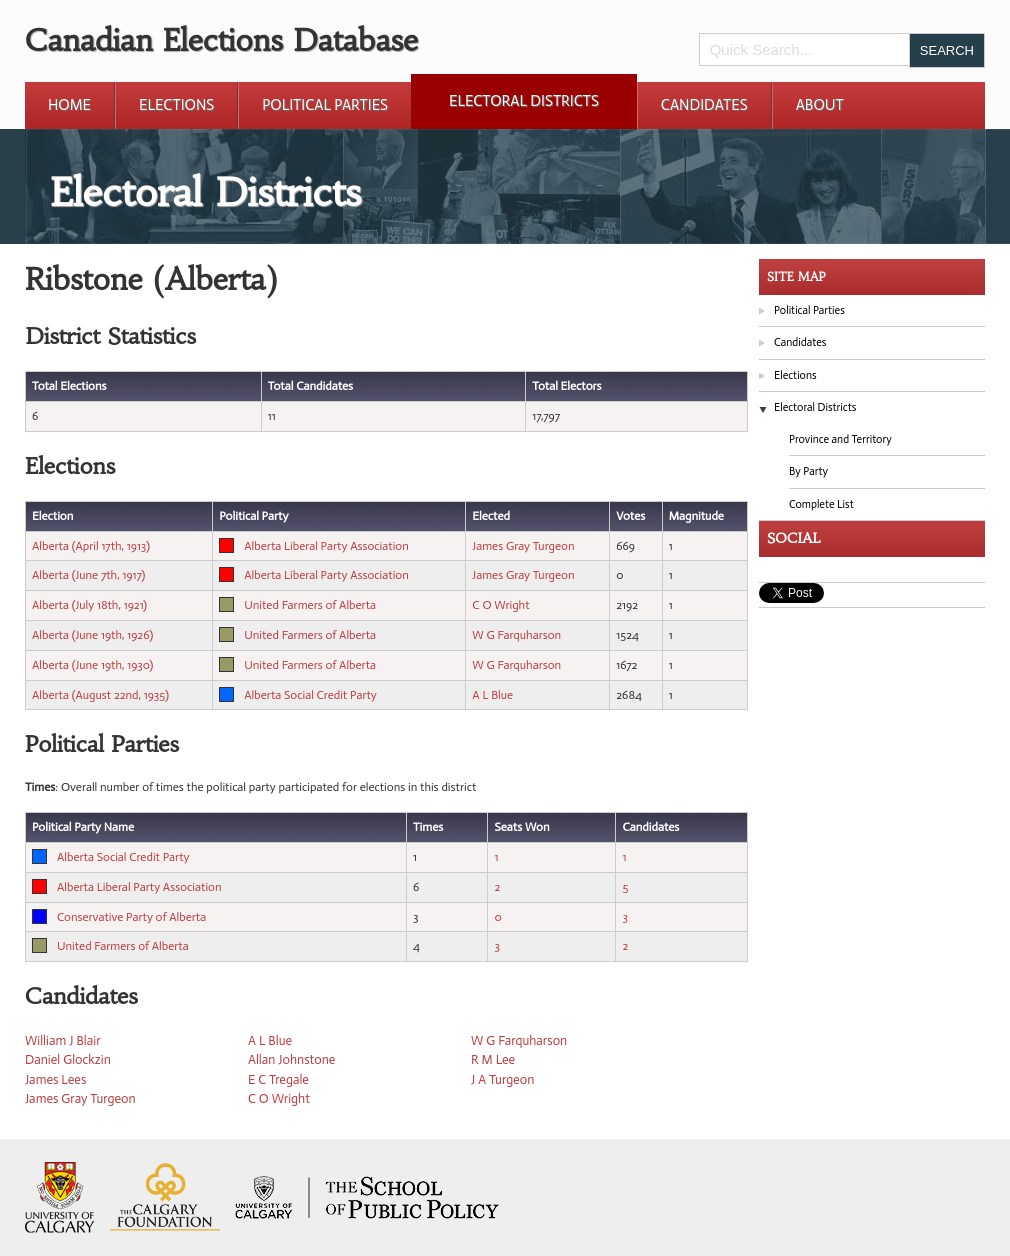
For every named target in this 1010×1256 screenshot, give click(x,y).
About (820, 105)
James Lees (55, 1079)
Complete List (821, 504)
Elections (176, 105)
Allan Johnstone (291, 1059)
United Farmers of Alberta (310, 605)
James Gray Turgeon (523, 546)
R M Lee (493, 1059)
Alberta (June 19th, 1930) (92, 665)
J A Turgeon (502, 1079)
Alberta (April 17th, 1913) (91, 546)
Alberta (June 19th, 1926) (92, 635)
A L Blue (492, 695)
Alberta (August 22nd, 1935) (100, 695)
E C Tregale (278, 1079)
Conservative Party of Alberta (131, 917)
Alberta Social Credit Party (310, 695)
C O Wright (500, 605)
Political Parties (325, 105)
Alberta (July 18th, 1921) (89, 605)
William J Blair (63, 1040)
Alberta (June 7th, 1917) (88, 575)
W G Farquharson (516, 635)
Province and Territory (840, 439)
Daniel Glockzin (68, 1059)
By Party (808, 471)
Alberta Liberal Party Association (326, 546)
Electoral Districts (524, 101)
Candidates (704, 105)
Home (69, 105)
